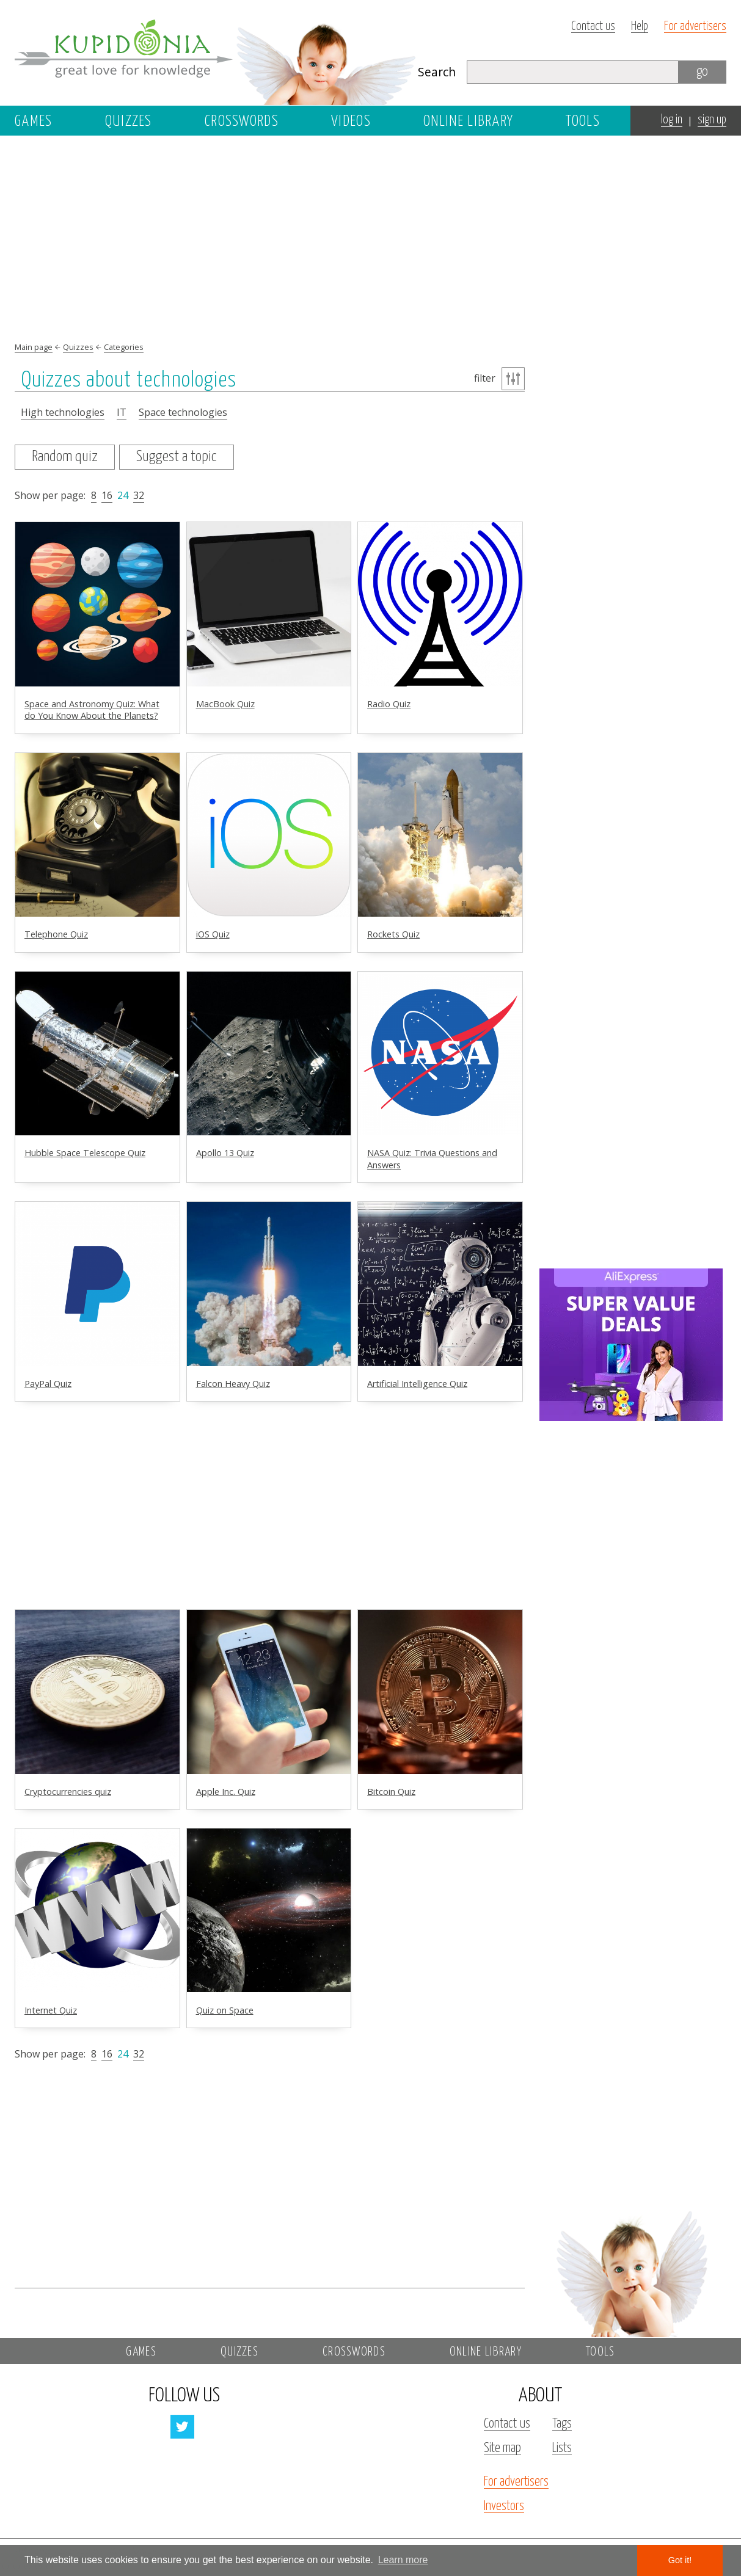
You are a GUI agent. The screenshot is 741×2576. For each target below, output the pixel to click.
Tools (583, 121)
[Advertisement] (631, 334)
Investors (504, 2506)
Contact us (593, 26)
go (702, 72)
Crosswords (242, 121)
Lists (562, 2448)
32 (138, 495)
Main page (34, 346)
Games (34, 121)
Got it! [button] (680, 2560)
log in (671, 120)
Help (639, 26)
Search (437, 72)
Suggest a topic (176, 456)
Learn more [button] (403, 2560)
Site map (502, 2448)
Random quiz (65, 456)
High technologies (62, 412)
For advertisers (695, 26)
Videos (351, 121)
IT (121, 412)
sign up (712, 120)
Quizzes (128, 121)
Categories (124, 346)
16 (106, 495)
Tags (562, 2424)
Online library (468, 121)
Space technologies (183, 412)
